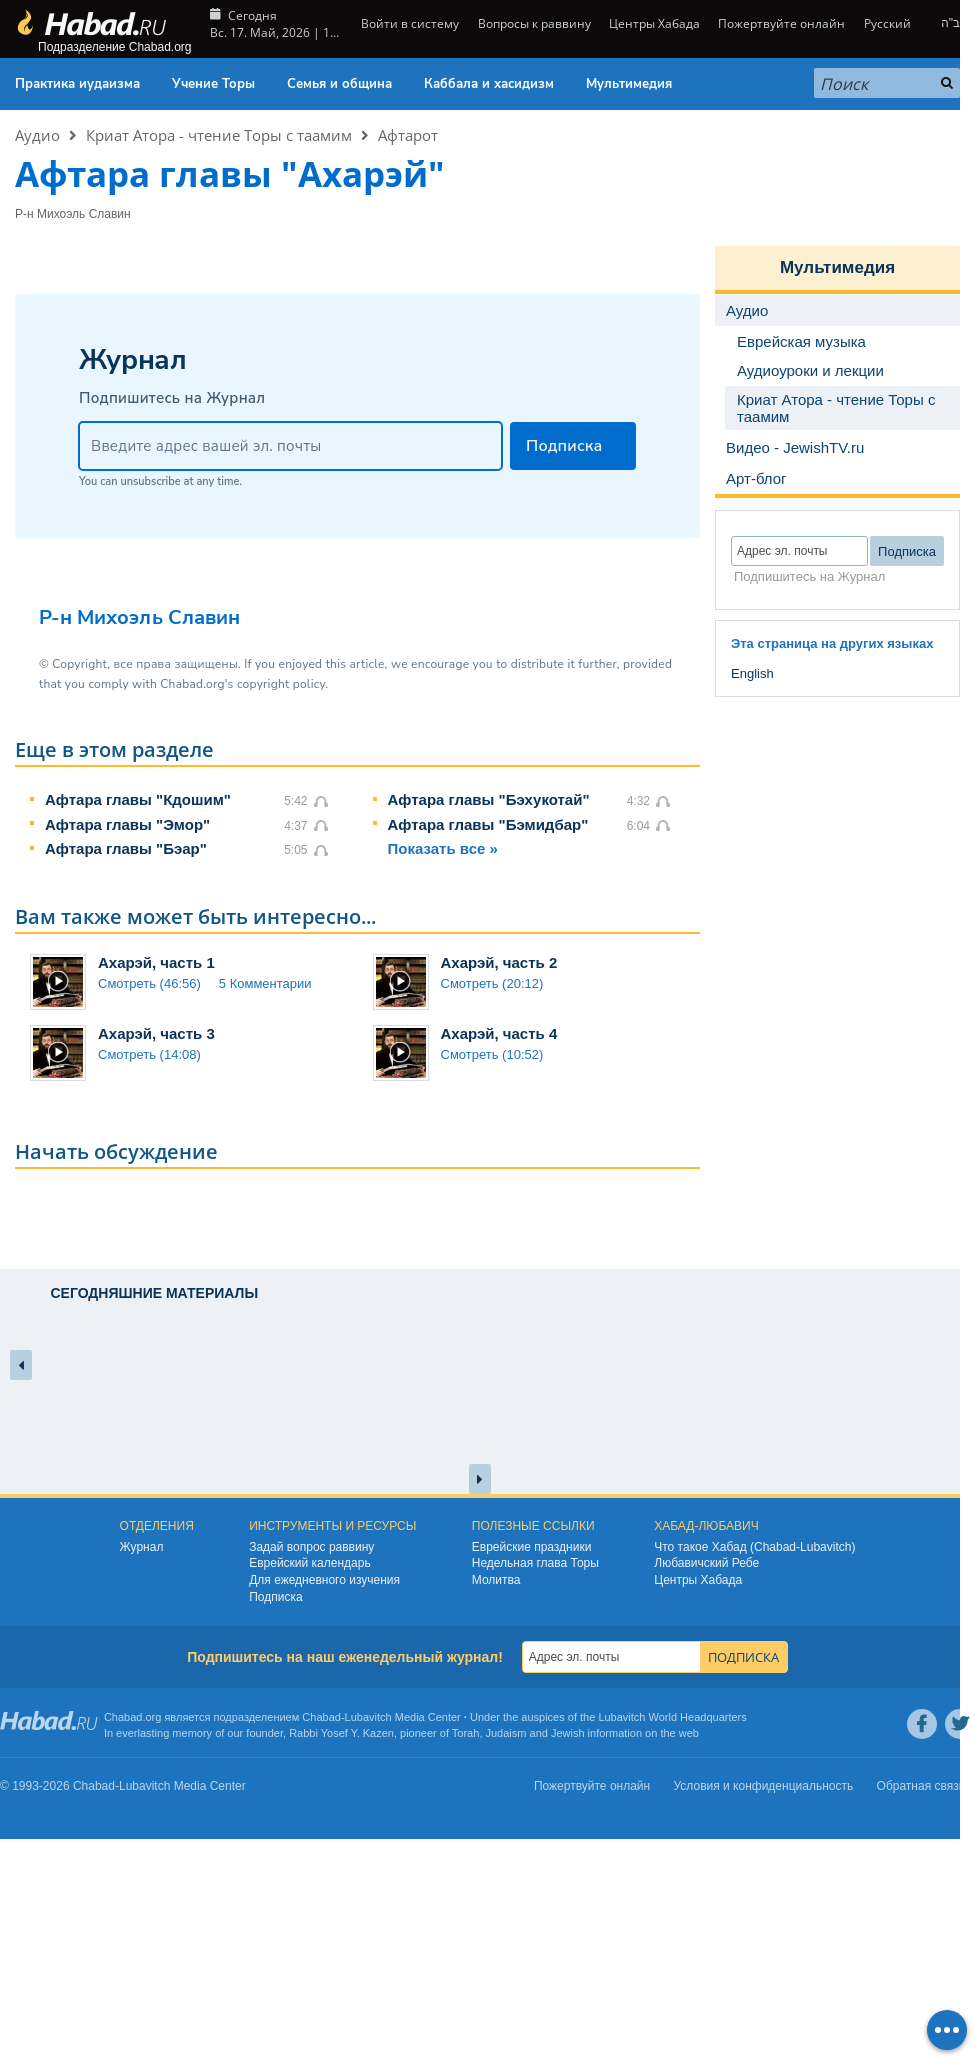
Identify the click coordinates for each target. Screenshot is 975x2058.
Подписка (275, 1597)
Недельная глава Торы (535, 1563)
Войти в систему (408, 23)
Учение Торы (213, 84)
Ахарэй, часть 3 (156, 1033)
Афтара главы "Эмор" (127, 824)
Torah (466, 1733)
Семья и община (339, 84)
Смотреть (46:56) (149, 983)
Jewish (568, 1733)
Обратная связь (921, 1786)
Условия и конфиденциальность (764, 1786)
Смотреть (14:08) (149, 1054)
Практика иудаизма (77, 84)
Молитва (496, 1580)
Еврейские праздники (532, 1547)
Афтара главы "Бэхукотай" (489, 799)
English (752, 673)
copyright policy (281, 684)
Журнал (142, 1547)
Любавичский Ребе (706, 1563)
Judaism (506, 1733)
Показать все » (443, 848)
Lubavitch (368, 1717)
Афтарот (408, 135)
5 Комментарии (265, 983)
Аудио (37, 135)
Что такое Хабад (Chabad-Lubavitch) (754, 1547)
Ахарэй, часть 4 (499, 1033)
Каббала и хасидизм (489, 84)
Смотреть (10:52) (492, 1054)
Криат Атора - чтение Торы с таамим (219, 135)
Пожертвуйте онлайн (781, 23)
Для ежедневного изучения (324, 1580)
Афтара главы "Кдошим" (138, 799)
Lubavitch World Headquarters (672, 1717)
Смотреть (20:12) (492, 983)
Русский (887, 23)
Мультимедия (629, 84)
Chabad (321, 1717)
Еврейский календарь (310, 1563)
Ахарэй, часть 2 (499, 962)
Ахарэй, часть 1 (156, 962)
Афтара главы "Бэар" (126, 848)
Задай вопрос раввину (311, 1547)
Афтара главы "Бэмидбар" (488, 824)
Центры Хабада (654, 23)
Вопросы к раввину (534, 23)
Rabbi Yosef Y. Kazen (341, 1733)
